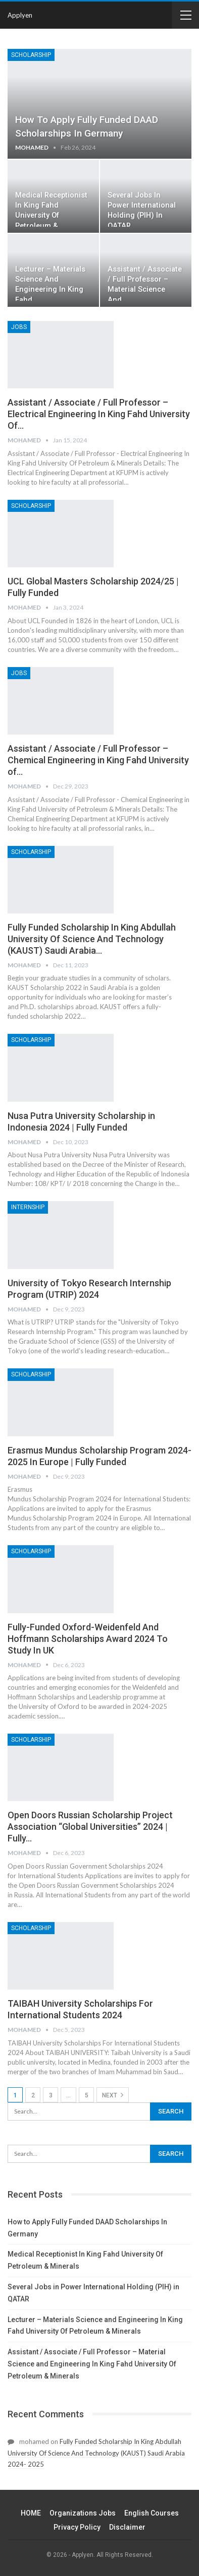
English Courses (151, 2513)
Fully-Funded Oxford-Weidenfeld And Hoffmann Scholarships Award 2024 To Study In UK (88, 1639)
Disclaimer (127, 2527)
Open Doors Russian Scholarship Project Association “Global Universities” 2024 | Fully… (90, 1826)
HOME (31, 2513)
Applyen (20, 15)
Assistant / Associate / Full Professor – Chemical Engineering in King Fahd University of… (98, 760)
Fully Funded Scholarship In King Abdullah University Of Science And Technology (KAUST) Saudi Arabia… (92, 939)
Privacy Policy (77, 2527)
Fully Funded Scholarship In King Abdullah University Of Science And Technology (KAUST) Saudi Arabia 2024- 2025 (96, 2452)
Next (112, 2095)
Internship (27, 1207)
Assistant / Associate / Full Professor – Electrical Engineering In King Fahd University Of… (99, 414)
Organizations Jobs (82, 2513)
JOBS (19, 327)
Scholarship (31, 54)
